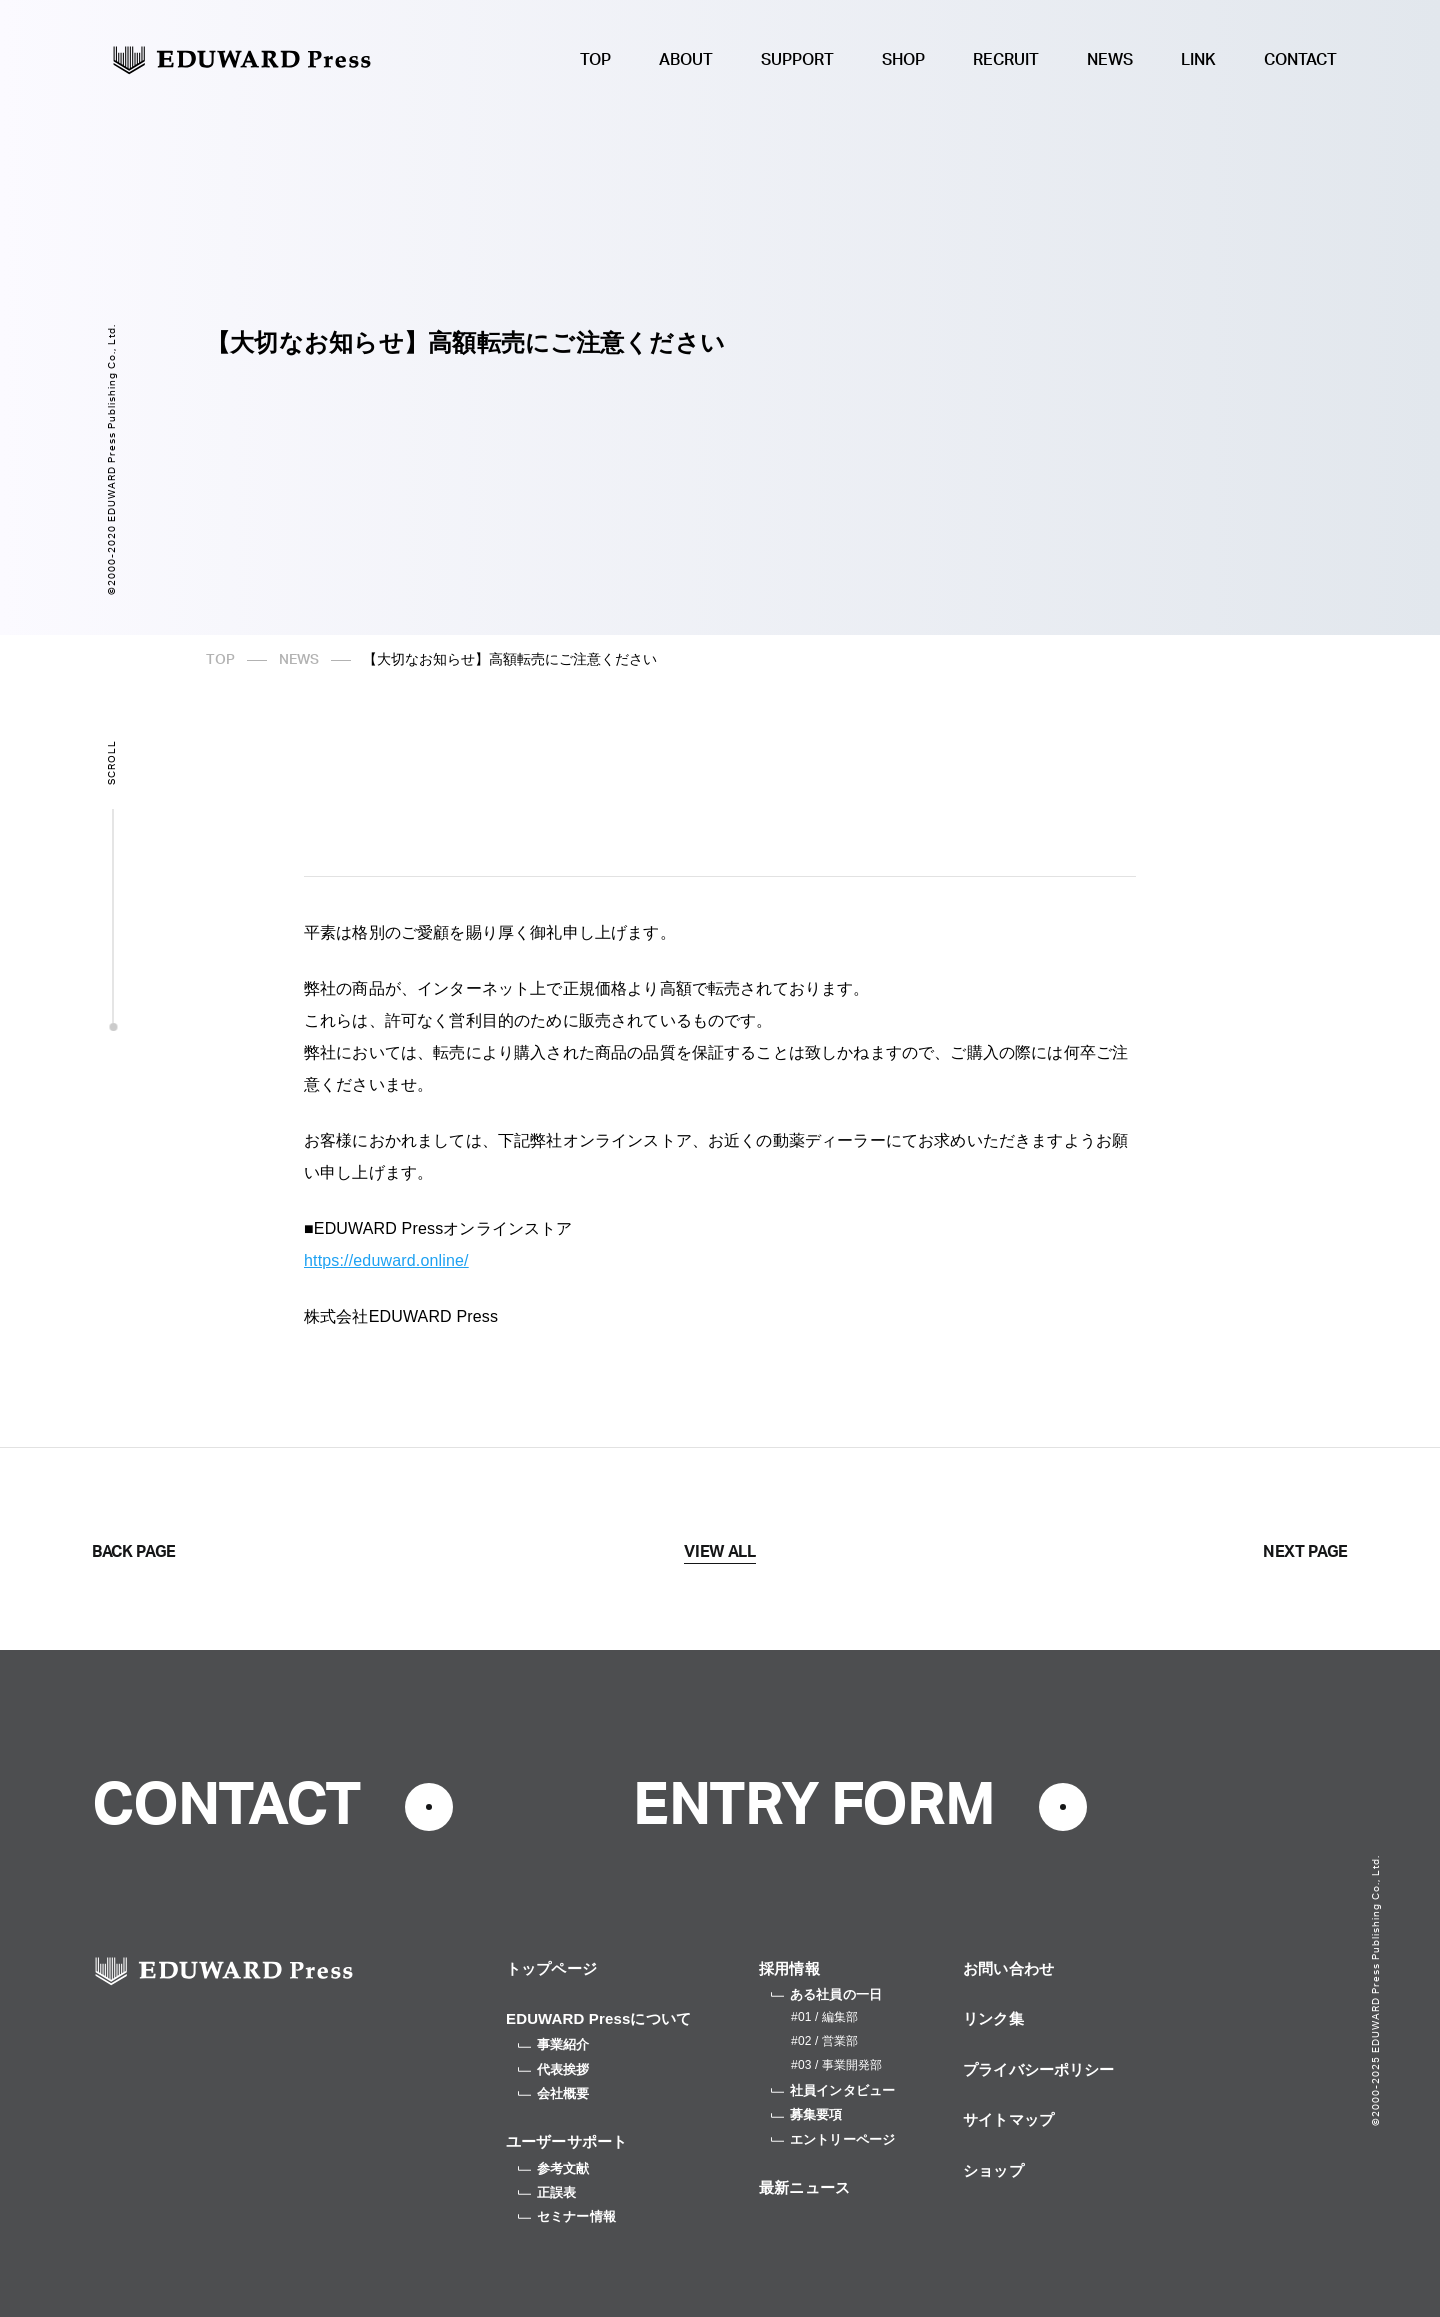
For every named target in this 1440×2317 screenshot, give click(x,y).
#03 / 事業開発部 (836, 2065)
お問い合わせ (1008, 1968)
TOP (595, 60)
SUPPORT (797, 60)
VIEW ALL (719, 1552)
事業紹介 (554, 2044)
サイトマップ (1008, 2119)
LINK (1198, 60)
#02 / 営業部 (824, 2041)
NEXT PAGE (1305, 1552)
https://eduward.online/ (386, 1260)
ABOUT (686, 60)
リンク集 (993, 2018)
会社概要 (554, 2093)
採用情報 (789, 1968)
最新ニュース (804, 2187)
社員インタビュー (833, 2090)
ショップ (993, 2170)
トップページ (551, 1968)
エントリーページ (833, 2139)
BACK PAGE (134, 1552)
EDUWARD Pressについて (598, 2018)
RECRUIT (1006, 60)
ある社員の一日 (826, 1994)
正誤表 (547, 2192)
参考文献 (554, 2168)
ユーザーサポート (566, 2141)
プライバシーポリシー (1039, 2069)
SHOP (903, 60)
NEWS (1110, 60)
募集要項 (807, 2114)
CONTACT (1300, 60)
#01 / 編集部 (824, 2017)
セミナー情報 (567, 2216)
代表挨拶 (554, 2069)
